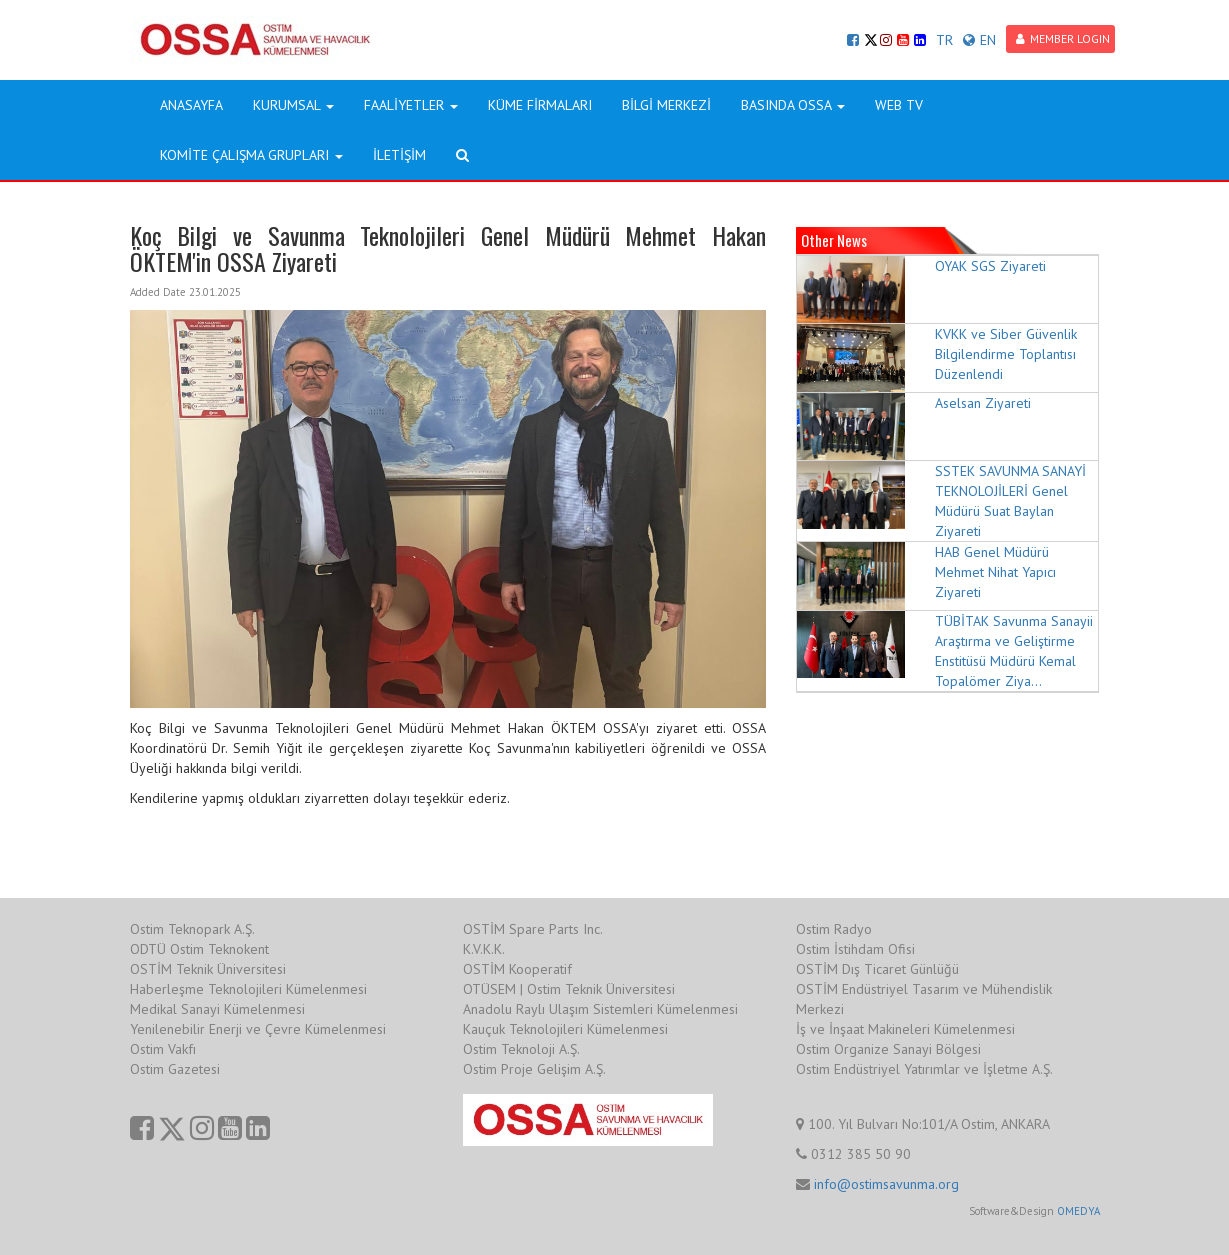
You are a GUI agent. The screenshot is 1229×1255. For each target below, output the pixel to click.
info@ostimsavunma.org (886, 1184)
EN (979, 40)
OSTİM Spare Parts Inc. (533, 929)
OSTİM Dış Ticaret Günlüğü (877, 969)
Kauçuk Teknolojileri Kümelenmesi (565, 1029)
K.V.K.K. (484, 949)
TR (944, 40)
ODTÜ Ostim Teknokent (199, 949)
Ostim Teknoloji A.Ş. (521, 1049)
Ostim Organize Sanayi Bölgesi (888, 1049)
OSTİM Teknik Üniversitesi (208, 969)
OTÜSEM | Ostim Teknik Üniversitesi (569, 989)
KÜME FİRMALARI (540, 105)
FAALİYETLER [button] (411, 105)
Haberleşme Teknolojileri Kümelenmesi (248, 989)
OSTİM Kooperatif (517, 969)
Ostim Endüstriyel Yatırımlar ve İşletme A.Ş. (924, 1069)
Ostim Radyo (834, 929)
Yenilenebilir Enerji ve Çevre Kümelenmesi (258, 1029)
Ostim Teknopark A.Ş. (192, 929)
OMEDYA (1078, 1211)
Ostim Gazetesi (175, 1069)
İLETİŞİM (399, 155)
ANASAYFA (191, 105)
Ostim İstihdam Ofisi (855, 949)
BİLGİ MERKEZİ (666, 105)
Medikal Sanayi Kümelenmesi (217, 1009)
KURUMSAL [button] (293, 105)
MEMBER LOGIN (1063, 38)
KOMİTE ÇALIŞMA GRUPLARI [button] (251, 155)
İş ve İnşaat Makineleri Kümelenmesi (905, 1029)
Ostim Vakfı (163, 1049)
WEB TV (899, 105)
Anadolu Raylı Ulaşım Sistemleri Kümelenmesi (600, 1009)
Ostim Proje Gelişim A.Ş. (534, 1069)
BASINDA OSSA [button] (793, 105)
